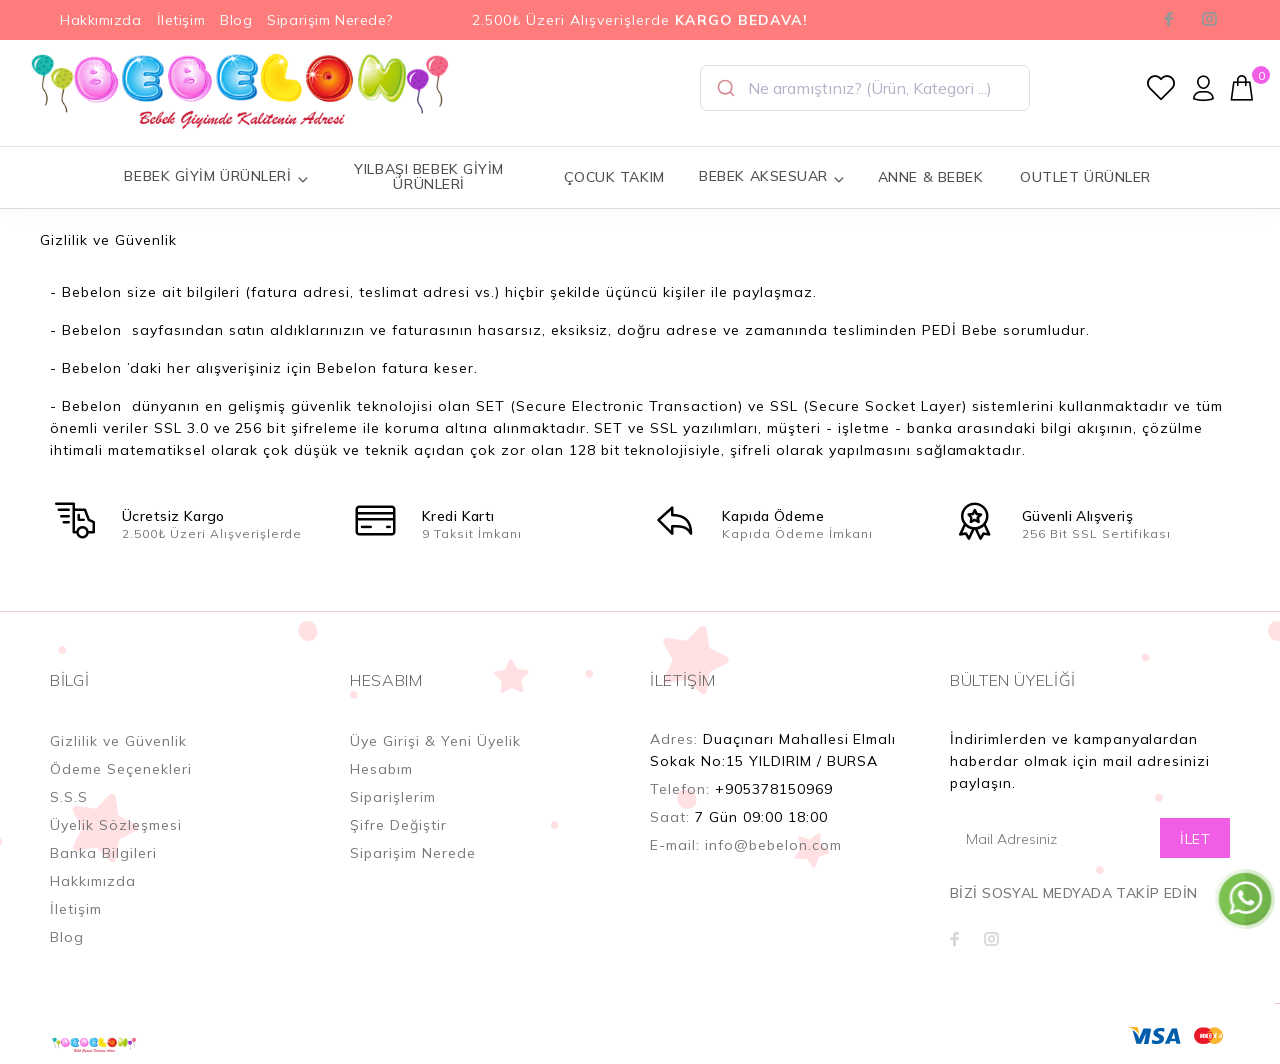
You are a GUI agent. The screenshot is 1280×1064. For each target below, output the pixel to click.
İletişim (181, 20)
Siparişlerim (393, 797)
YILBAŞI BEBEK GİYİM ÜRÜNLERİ (429, 176)
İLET (1195, 839)
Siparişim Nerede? (330, 20)
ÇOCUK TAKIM (614, 177)
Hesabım (381, 769)
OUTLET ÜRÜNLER (1085, 177)
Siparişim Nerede (413, 853)
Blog (236, 20)
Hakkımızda (101, 20)
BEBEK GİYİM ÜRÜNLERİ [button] (216, 176)
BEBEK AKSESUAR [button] (772, 176)
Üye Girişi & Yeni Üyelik (435, 741)
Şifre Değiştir (398, 825)
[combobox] (865, 88)
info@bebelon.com (773, 845)
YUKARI (1244, 983)
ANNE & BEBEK (931, 177)
